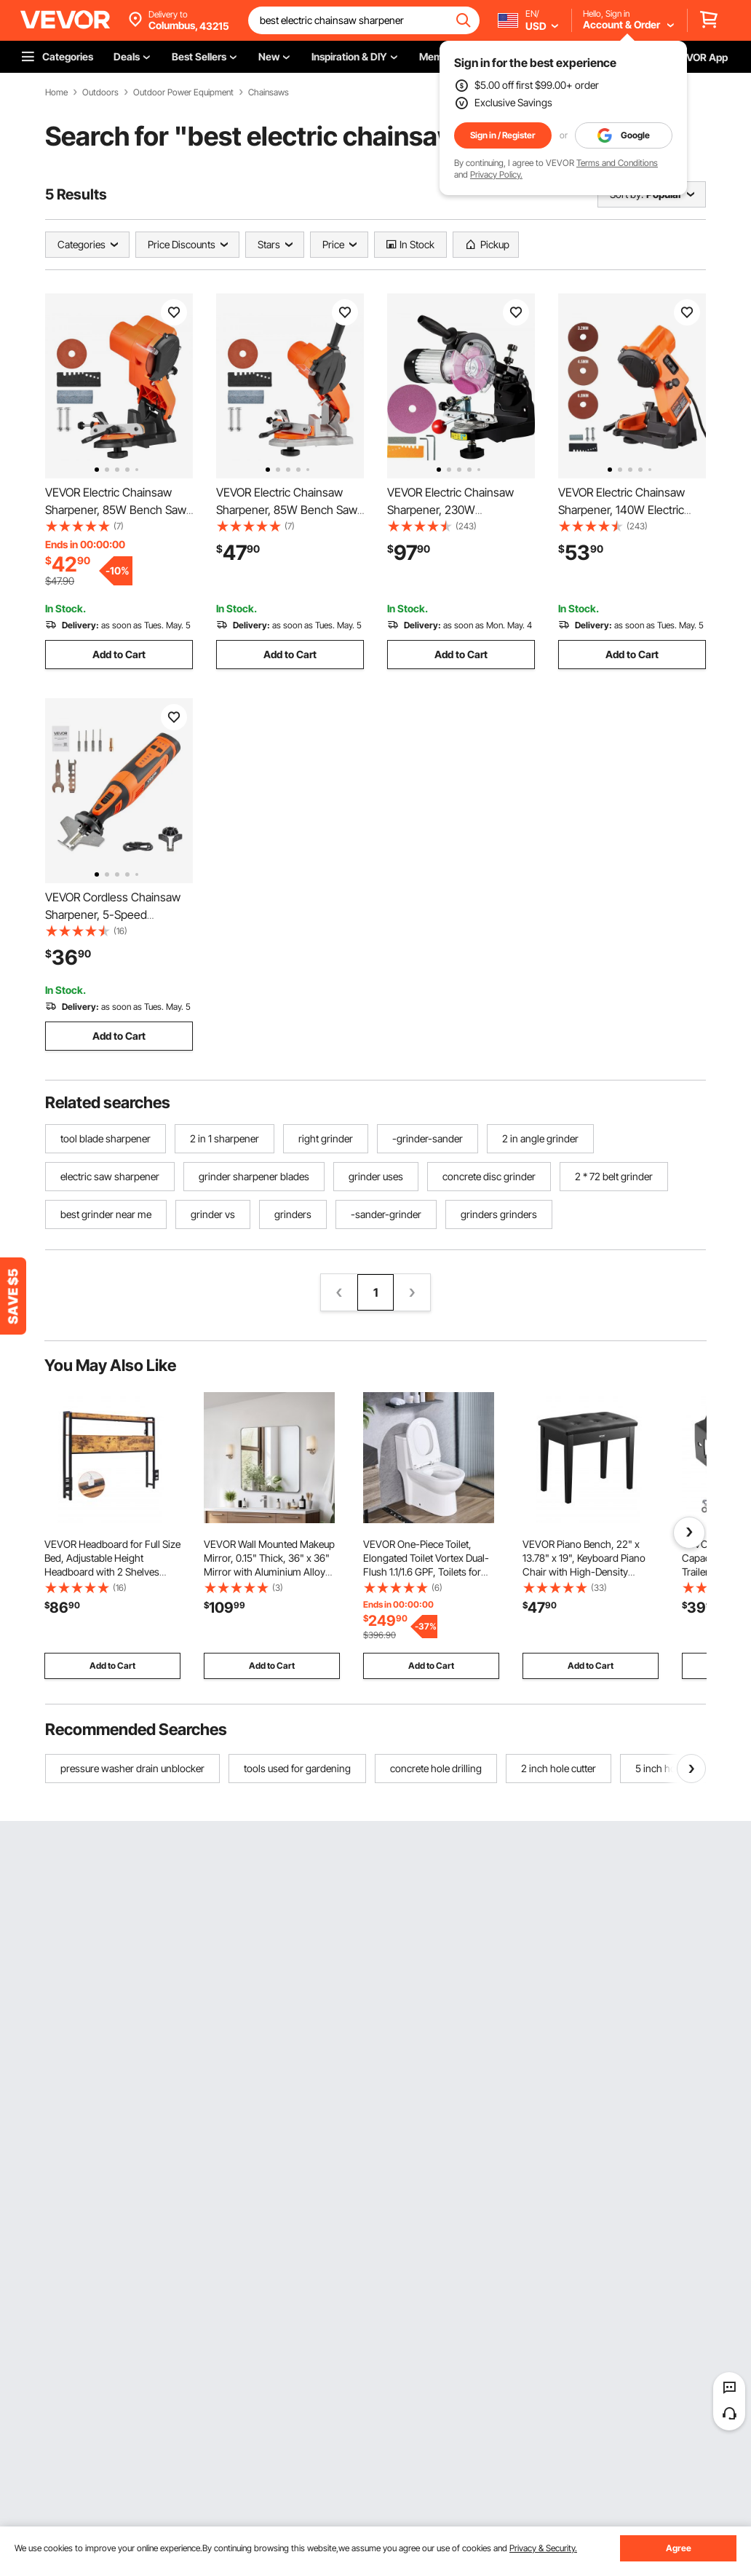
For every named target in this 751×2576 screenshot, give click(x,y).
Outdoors (100, 92)
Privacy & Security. (543, 2548)
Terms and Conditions (617, 162)
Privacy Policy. (496, 174)
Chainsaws (268, 92)
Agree (678, 2548)
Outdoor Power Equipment (183, 92)
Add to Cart (119, 654)
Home (56, 92)
